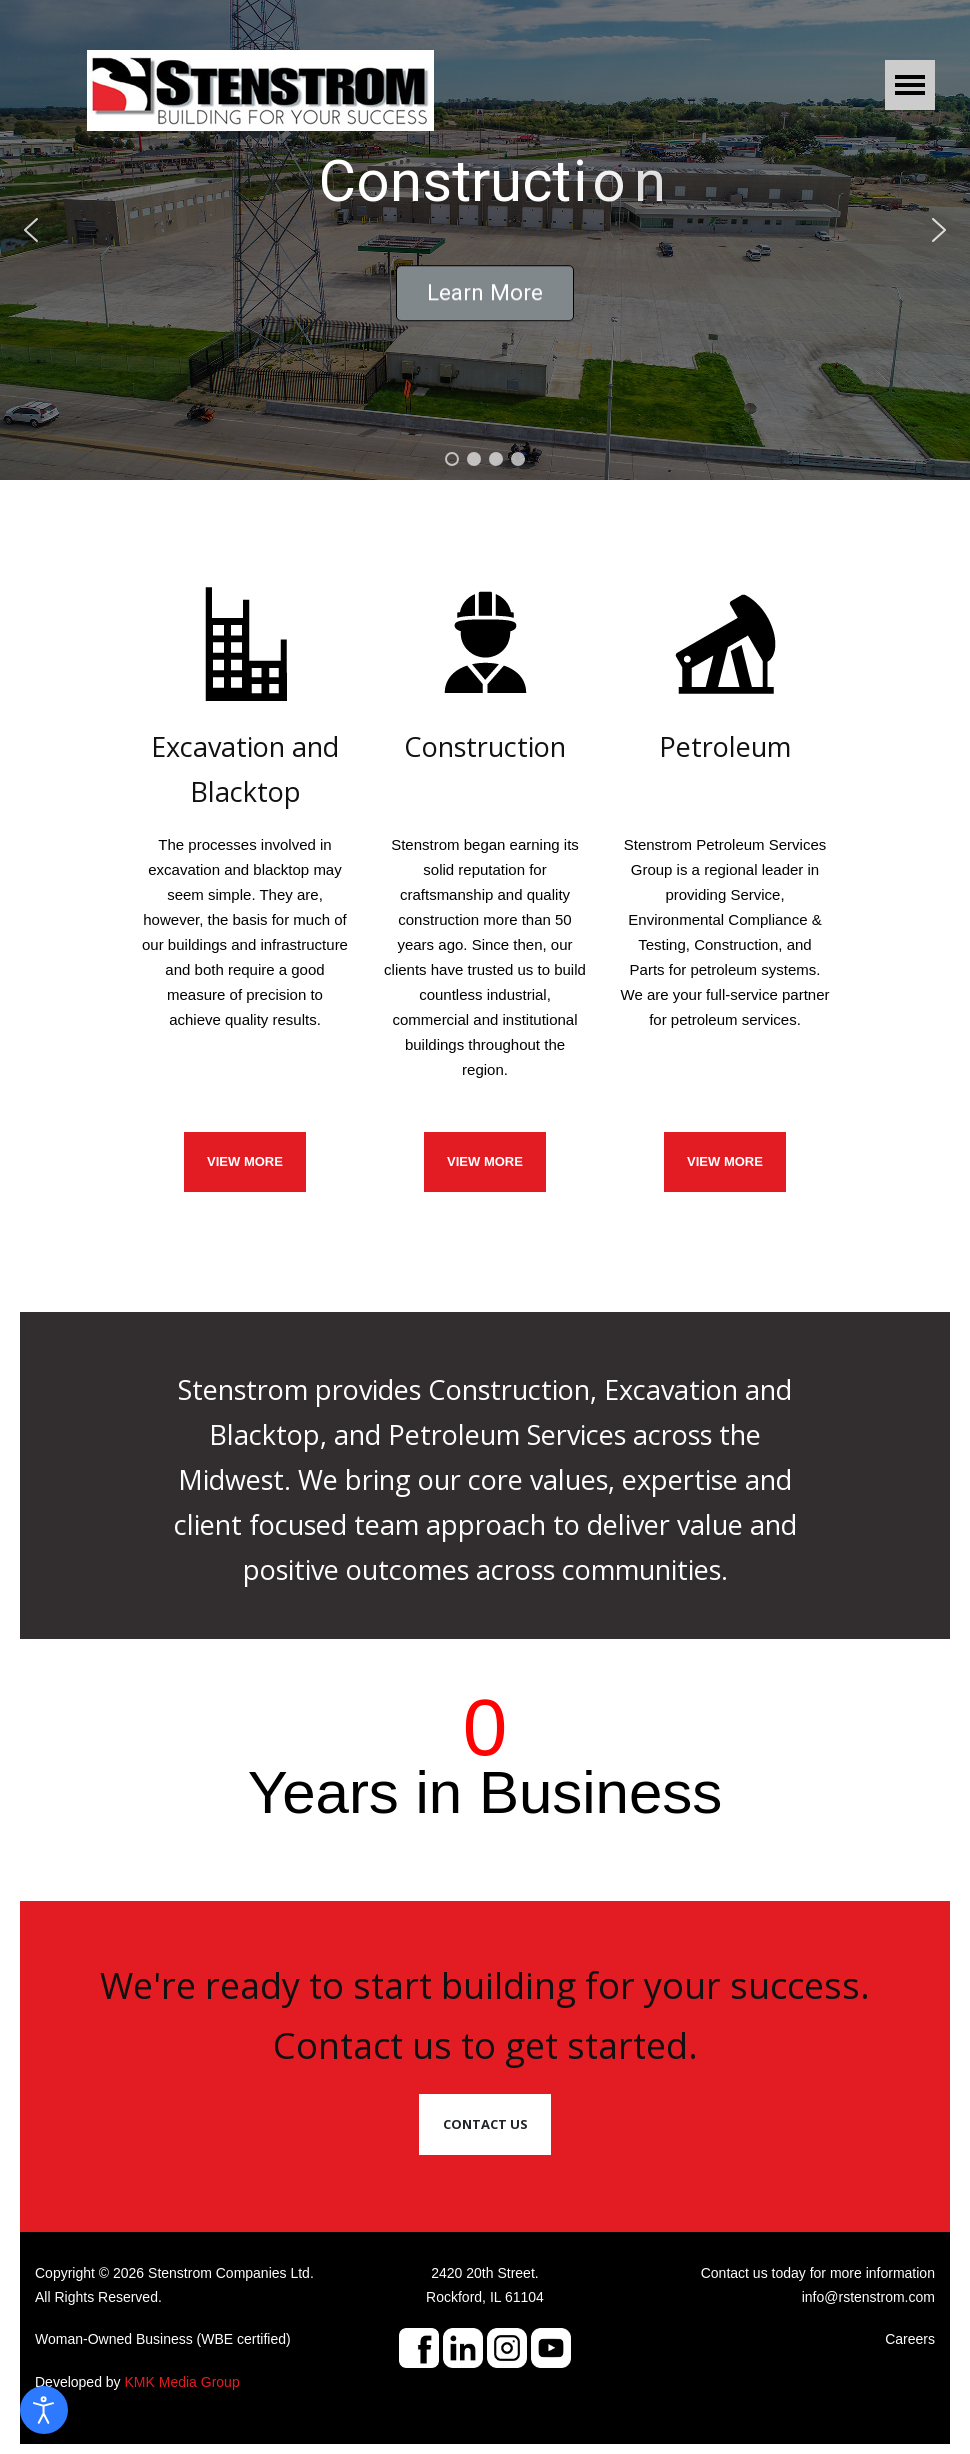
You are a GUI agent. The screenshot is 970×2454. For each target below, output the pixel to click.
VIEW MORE (245, 1161)
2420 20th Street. (484, 2273)
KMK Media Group (182, 2382)
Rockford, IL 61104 (485, 2297)
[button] (31, 230)
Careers (910, 2339)
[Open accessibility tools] (44, 2410)
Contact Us (485, 2124)
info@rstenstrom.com (868, 2297)
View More (725, 1161)
